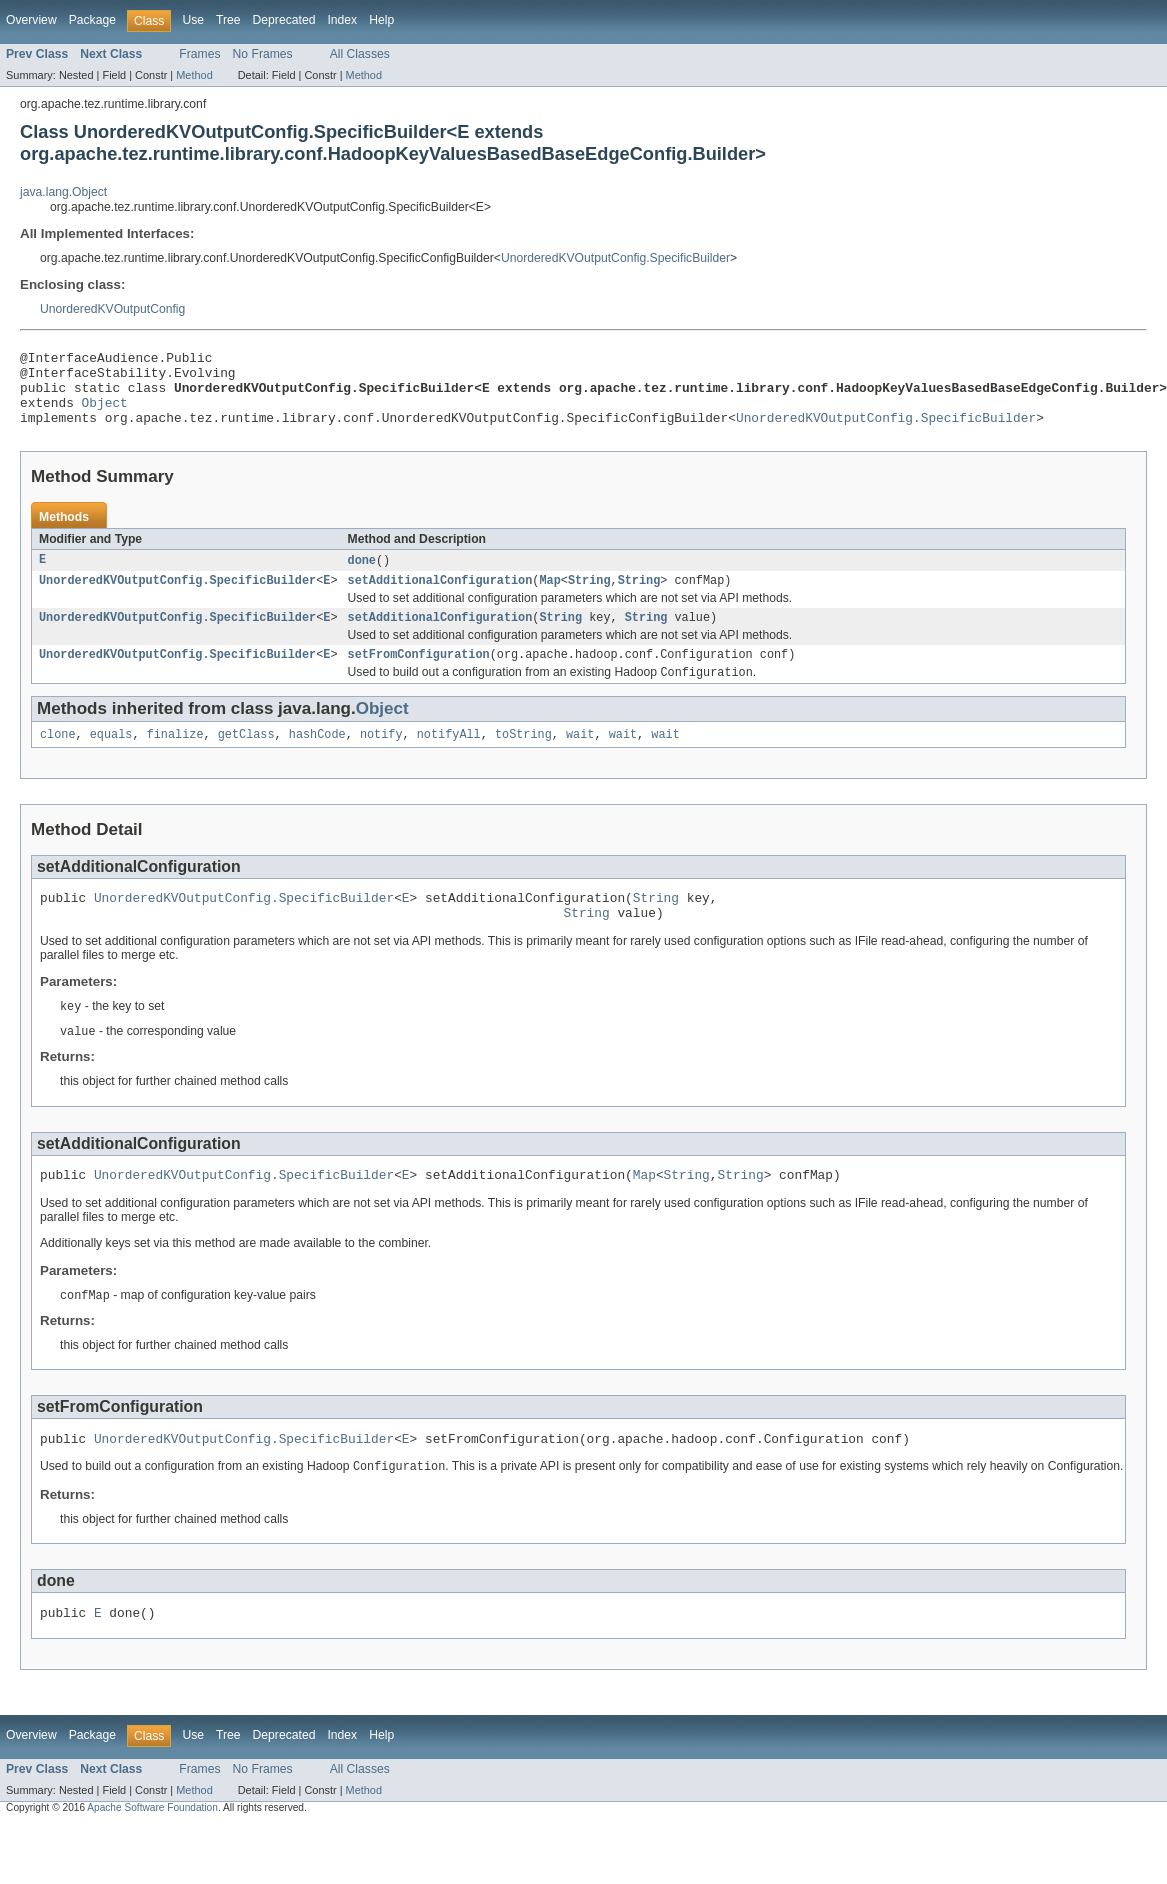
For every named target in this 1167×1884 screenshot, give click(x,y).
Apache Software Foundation (152, 1851)
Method (194, 75)
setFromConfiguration (418, 676)
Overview (31, 20)
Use (193, 20)
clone (58, 759)
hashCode (317, 759)
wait (580, 759)
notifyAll (449, 759)
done (361, 576)
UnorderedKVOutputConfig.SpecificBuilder (615, 258)
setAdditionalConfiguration (439, 598)
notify (381, 759)
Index (342, 20)
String (589, 598)
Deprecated (284, 20)
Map (549, 598)
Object (105, 414)
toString (523, 759)
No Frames (263, 54)
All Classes (360, 54)
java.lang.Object (63, 192)
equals (111, 759)
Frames (199, 54)
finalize (175, 759)
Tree (228, 20)
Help (381, 20)
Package (92, 20)
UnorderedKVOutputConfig (112, 309)
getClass (246, 759)
